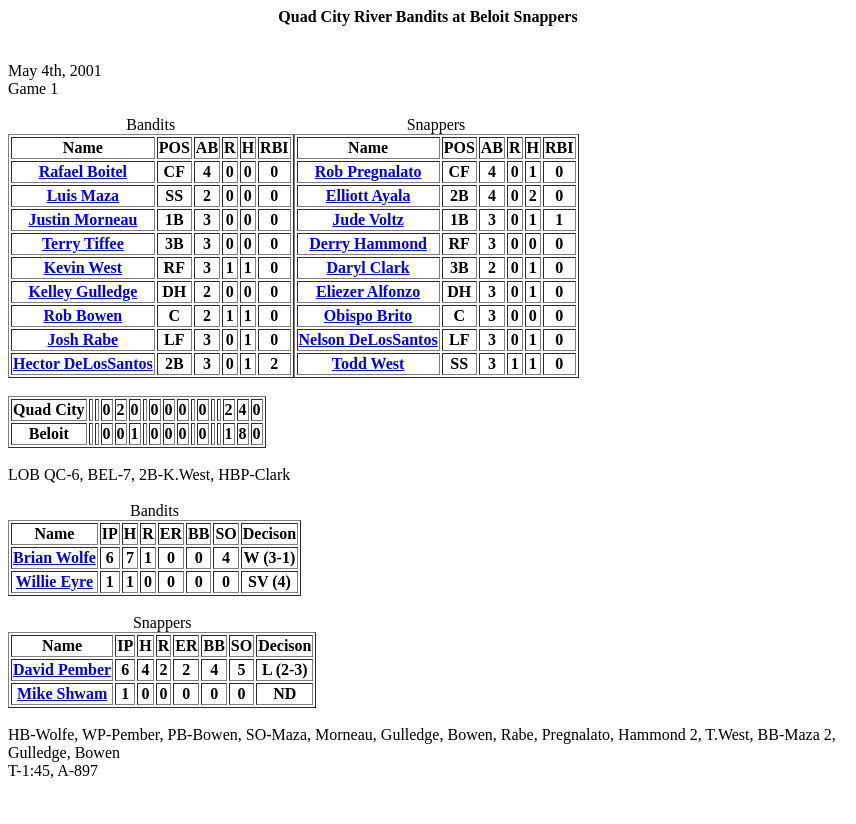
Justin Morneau (82, 219)
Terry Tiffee (83, 243)
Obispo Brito (368, 315)
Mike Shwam (62, 693)
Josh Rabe (83, 339)
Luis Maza (83, 195)
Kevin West (83, 267)
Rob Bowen (83, 315)
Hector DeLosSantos (83, 363)
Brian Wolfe (54, 557)
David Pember (62, 669)
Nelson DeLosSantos (368, 339)
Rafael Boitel (83, 171)
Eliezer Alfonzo (368, 291)
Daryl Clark (368, 267)
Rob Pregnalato (368, 171)
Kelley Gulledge (82, 291)
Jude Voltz (368, 219)
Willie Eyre (54, 581)
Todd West (368, 363)
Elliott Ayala (368, 195)
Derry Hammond (368, 243)
